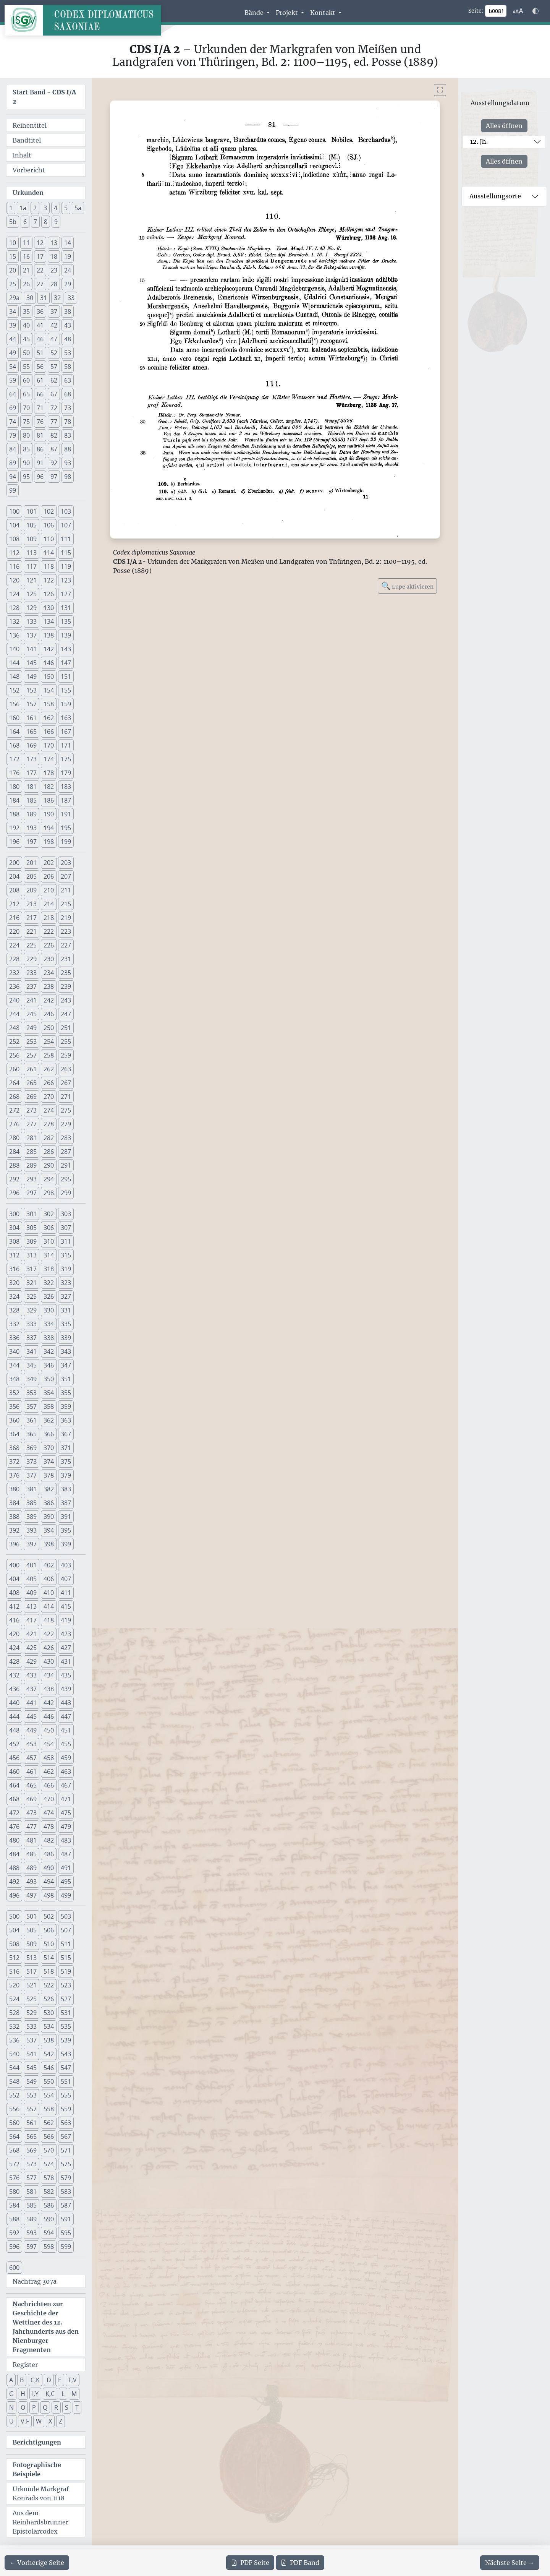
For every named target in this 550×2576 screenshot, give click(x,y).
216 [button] (14, 917)
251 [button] (66, 1028)
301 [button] (31, 1214)
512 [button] (14, 1957)
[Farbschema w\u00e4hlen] (535, 11)
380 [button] (14, 1489)
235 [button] (66, 972)
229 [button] (31, 959)
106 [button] (49, 525)
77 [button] (53, 421)
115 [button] (66, 552)
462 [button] (49, 1771)
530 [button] (49, 2012)
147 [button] (66, 663)
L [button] (63, 2393)
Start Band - (44, 96)
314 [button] (49, 1255)
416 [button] (14, 1620)
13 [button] (53, 242)
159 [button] (66, 704)
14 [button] (67, 242)
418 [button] (49, 1620)
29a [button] (14, 298)
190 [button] (49, 814)
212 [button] (14, 904)
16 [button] (26, 256)
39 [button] (12, 325)
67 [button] (53, 394)
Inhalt (22, 155)
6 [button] (25, 221)
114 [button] (49, 552)
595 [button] (66, 2233)
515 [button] (66, 1957)
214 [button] (49, 904)
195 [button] (66, 828)
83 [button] (67, 435)
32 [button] (57, 298)
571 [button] (66, 2150)
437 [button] (31, 1689)
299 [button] (66, 1193)
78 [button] (67, 421)
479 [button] (66, 1826)
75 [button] (26, 421)
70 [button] (26, 408)
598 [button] (49, 2246)
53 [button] (67, 353)
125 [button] (31, 594)
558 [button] (49, 2109)
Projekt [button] (287, 12)
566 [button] (49, 2136)
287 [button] (66, 1151)
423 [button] (66, 1634)
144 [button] (14, 663)
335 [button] (66, 1324)
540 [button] (14, 2054)
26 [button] (26, 284)
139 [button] (66, 635)
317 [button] (31, 1269)
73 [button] (67, 408)
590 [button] (49, 2219)
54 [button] (12, 366)
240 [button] (14, 1000)
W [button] (39, 2421)
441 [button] (31, 1702)
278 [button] (49, 1124)
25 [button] (12, 284)
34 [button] (12, 311)
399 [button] (66, 1544)
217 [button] (31, 917)
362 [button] (49, 1420)
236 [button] (14, 986)
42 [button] (53, 325)
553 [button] (31, 2095)
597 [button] (31, 2246)
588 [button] (14, 2219)
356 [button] (14, 1406)
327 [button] (66, 1296)
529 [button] (31, 2012)
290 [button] (49, 1165)
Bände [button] (254, 12)
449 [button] (31, 1730)
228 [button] (14, 959)
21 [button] (26, 270)
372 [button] (14, 1461)
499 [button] (66, 1895)
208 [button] (14, 890)
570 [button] (49, 2150)
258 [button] (49, 1055)
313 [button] (31, 1255)
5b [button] (12, 221)
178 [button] (49, 773)
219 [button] (66, 917)
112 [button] (14, 552)
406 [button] (49, 1579)
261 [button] (31, 1069)
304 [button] (14, 1227)
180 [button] (14, 786)
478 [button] (49, 1826)
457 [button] (31, 1758)
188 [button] (14, 814)
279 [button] (66, 1124)
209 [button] (31, 890)
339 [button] (66, 1337)
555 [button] (66, 2095)
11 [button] (26, 242)
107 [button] (66, 525)
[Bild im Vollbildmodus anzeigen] (440, 90)
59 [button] (12, 380)
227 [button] (66, 945)
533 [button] (31, 2026)
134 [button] (49, 621)
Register (25, 2364)
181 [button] (31, 786)
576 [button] (14, 2178)
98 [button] (67, 476)
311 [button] (66, 1241)
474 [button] (49, 1813)
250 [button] (49, 1028)
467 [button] (66, 1785)
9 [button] (56, 221)
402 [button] (49, 1565)
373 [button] (31, 1461)
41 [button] (40, 325)
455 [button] (66, 1744)
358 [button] (49, 1406)
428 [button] (14, 1661)
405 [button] (31, 1579)
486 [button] (49, 1854)
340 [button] (14, 1351)
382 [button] (49, 1489)
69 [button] (12, 408)
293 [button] (31, 1179)
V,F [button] (25, 2421)
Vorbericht (29, 170)
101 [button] (31, 511)
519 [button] (66, 1971)
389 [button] (31, 1516)
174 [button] (49, 759)
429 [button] (31, 1661)
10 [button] (12, 242)
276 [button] (14, 1124)
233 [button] (31, 972)
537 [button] (31, 2040)
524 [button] (14, 1999)
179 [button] (66, 773)
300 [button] (14, 1214)
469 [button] (31, 1799)
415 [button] (66, 1606)
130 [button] (49, 607)
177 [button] (31, 773)
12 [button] (40, 242)
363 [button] (66, 1420)
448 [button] (14, 1730)
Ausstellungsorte (495, 196)
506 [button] (49, 1930)
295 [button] (66, 1179)
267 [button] (66, 1083)
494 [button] (49, 1881)
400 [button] (14, 1565)
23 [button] (53, 270)
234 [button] (49, 972)
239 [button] (66, 986)
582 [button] (49, 2191)
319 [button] (66, 1269)
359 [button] (66, 1406)
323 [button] (66, 1282)
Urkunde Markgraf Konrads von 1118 (41, 2493)
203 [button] (66, 862)
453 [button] (31, 1744)
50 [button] (26, 353)
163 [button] (66, 718)
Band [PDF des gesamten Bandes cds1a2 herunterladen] (300, 2562)
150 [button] (49, 676)
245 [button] (31, 1014)
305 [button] (31, 1227)
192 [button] (14, 828)
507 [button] (66, 1930)
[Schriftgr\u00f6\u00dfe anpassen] (518, 11)
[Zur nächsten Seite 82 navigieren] (509, 2562)
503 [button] (66, 1916)
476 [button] (14, 1826)
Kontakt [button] (323, 12)
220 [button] (14, 931)
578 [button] (49, 2178)
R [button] (56, 2407)
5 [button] (66, 208)
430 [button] (49, 1661)
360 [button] (14, 1420)
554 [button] (49, 2095)
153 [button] (31, 690)
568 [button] (14, 2150)
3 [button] (45, 208)
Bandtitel (27, 140)
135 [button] (66, 621)
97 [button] (53, 476)
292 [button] (14, 1179)
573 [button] (31, 2164)
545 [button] (31, 2067)
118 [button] (49, 566)
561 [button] (31, 2123)
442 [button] (49, 1702)
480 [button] (14, 1840)
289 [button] (31, 1165)
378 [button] (49, 1475)
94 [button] (12, 476)
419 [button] (66, 1620)
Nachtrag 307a (35, 2281)
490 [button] (49, 1868)
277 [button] (31, 1124)
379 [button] (66, 1475)
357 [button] (31, 1406)
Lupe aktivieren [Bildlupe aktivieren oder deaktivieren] (407, 585)
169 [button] (31, 745)
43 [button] (67, 325)
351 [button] (66, 1379)
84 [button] (12, 449)
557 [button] (31, 2109)
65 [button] (26, 394)
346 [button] (49, 1365)
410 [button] (49, 1592)
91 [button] (40, 463)
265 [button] (31, 1083)
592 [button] (14, 2233)
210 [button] (49, 890)
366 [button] (49, 1434)
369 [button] (31, 1448)
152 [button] (14, 690)
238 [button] (49, 986)
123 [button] (66, 580)
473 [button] (31, 1813)
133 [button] (31, 621)
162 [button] (49, 718)
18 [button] (53, 256)
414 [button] (49, 1606)
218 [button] (49, 917)
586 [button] (49, 2205)
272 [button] (14, 1110)
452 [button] (14, 1744)
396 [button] (14, 1544)
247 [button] (66, 1014)
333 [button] (31, 1324)
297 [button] (31, 1193)
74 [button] (12, 421)
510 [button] (49, 1944)
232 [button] (14, 972)
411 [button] (66, 1592)
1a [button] (22, 208)
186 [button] (49, 800)
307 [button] (66, 1227)
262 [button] (49, 1069)
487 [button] (66, 1854)
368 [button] (14, 1448)
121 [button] (31, 580)
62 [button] (53, 380)
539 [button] (66, 2040)
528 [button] (14, 2012)
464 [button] (14, 1785)
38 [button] (67, 311)
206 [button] (49, 876)
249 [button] (31, 1028)
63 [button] (67, 380)
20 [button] (12, 270)
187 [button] (66, 800)
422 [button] (49, 1634)
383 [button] (66, 1489)
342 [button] (49, 1351)
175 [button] (66, 759)
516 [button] (14, 1971)
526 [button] (49, 1999)
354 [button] (49, 1393)
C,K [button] (35, 2380)
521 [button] (31, 1985)
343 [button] (66, 1351)
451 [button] (66, 1730)
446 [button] (49, 1716)
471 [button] (66, 1799)
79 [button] (12, 435)
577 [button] (31, 2178)
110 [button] (49, 539)
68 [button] (67, 394)
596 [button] (14, 2246)
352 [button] (14, 1393)
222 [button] (49, 931)
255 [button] (66, 1041)
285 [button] (31, 1151)
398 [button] (49, 1544)
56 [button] (40, 366)
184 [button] (14, 800)
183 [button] (66, 786)
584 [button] (14, 2205)
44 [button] (12, 339)
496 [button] (14, 1895)
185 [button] (31, 800)
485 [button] (31, 1854)
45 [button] (26, 339)
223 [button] (66, 931)
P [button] (34, 2407)
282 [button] (49, 1138)
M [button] (74, 2393)
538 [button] (49, 2040)
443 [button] (66, 1702)
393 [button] (31, 1530)
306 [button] (49, 1227)
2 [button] (35, 208)
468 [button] (14, 1799)
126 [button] (49, 594)
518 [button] (49, 1971)
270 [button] (49, 1096)
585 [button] (31, 2205)
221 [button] (31, 931)
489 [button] (31, 1868)
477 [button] (31, 1826)
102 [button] (49, 511)
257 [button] (31, 1055)
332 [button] (14, 1324)
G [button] (11, 2393)
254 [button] (49, 1041)
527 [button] (66, 1999)
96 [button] (40, 476)
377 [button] (31, 1475)
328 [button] (14, 1310)
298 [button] (49, 1193)
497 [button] (31, 1895)
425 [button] (31, 1647)
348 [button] (14, 1379)
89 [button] (12, 463)
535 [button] (66, 2026)
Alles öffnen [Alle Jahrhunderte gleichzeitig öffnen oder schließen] (504, 126)
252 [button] (14, 1041)
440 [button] (14, 1702)
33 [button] (71, 298)
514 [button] (49, 1957)
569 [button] (31, 2150)
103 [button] (66, 511)
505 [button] (31, 1930)
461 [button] (31, 1771)
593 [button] (31, 2233)
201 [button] (31, 862)
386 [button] (49, 1503)
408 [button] (14, 1592)
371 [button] (66, 1448)
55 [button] (26, 366)
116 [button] (14, 566)
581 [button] (31, 2191)
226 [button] (49, 945)
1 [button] (11, 208)
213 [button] (31, 904)
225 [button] (31, 945)
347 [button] (66, 1365)
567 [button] (66, 2136)
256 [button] (14, 1055)
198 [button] (49, 841)
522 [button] (49, 1985)
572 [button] (14, 2164)
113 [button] (31, 552)
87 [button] (53, 449)
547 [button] (66, 2067)
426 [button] (49, 1647)
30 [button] (29, 298)
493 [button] (31, 1881)
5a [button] (77, 208)
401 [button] (31, 1565)
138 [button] (49, 635)
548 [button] (14, 2081)
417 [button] (31, 1620)
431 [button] (66, 1661)
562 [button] (49, 2123)
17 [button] (40, 256)
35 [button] (26, 311)
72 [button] (53, 408)
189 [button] (31, 814)
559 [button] (66, 2109)
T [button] (77, 2407)
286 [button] (49, 1151)
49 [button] (12, 353)
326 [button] (49, 1296)
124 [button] (14, 594)
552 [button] (14, 2095)
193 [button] (31, 828)
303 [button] (66, 1214)
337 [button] (31, 1337)
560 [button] (14, 2123)
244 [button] (14, 1014)
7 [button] (35, 221)
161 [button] (31, 718)
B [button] (22, 2380)
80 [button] (26, 435)
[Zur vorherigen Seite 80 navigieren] (37, 2562)
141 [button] (31, 649)
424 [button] (14, 1647)
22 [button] (40, 270)
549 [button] (31, 2081)
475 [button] (66, 1813)
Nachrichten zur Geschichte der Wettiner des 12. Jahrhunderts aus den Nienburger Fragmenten (46, 2327)
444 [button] (14, 1716)
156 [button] (14, 704)
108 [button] (14, 539)
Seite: (476, 10)
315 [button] (66, 1255)
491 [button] (66, 1868)
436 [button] (14, 1689)
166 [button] (49, 731)
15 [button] (12, 256)
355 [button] (66, 1393)
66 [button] (40, 394)
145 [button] (31, 663)
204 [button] (14, 876)
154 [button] (49, 690)
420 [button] (14, 1634)
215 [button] (66, 904)
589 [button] (31, 2219)
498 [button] (49, 1895)
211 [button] (66, 890)
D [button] (49, 2380)
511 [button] (66, 1944)
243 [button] (66, 1000)
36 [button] (40, 311)
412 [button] (14, 1606)
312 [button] (14, 1255)
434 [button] (49, 1675)
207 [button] (66, 876)
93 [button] (67, 463)
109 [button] (31, 539)
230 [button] (49, 959)
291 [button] (66, 1165)
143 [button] (66, 649)
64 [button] (12, 394)
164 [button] (14, 731)
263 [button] (66, 1069)
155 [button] (66, 690)
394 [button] (49, 1530)
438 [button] (49, 1689)
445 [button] (31, 1716)
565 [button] (31, 2136)
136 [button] (14, 635)
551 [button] (66, 2081)
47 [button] (53, 339)
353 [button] (31, 1393)
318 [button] (49, 1269)
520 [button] (14, 1985)
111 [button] (66, 539)
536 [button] (14, 2040)
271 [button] (66, 1096)
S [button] (66, 2407)
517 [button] (31, 1971)
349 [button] (31, 1379)
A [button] (11, 2380)
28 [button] (53, 284)
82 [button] (53, 435)
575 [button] (66, 2164)
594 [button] (49, 2233)
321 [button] (31, 1282)
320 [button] (14, 1282)
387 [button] (66, 1503)
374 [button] (49, 1461)
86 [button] (40, 449)
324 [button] (14, 1296)
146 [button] (49, 663)
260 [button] (14, 1069)
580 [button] (14, 2191)
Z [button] (60, 2421)
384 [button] (14, 1503)
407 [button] (66, 1579)
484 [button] (14, 1854)
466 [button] (49, 1785)
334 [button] (49, 1324)
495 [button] (66, 1881)
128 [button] (14, 607)
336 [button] (14, 1337)
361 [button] (31, 1420)
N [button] (11, 2407)
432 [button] (14, 1675)
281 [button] (31, 1138)
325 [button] (31, 1296)
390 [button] (49, 1516)
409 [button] (31, 1592)
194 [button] (49, 828)
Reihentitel (30, 125)
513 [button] (31, 1957)
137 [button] (31, 635)
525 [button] (31, 1999)
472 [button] (14, 1813)
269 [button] (31, 1096)
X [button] (50, 2421)
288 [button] (14, 1165)
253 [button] (31, 1041)
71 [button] (40, 408)
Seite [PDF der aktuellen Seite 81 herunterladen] (250, 2562)
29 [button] (67, 284)
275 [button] (66, 1110)
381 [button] (31, 1489)
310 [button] (49, 1241)
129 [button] (31, 607)
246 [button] (49, 1014)
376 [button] (14, 1475)
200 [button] (14, 862)
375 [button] (66, 1461)
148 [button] (14, 676)
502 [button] (49, 1916)
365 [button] (31, 1434)
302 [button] (49, 1214)
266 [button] (49, 1083)
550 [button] (49, 2081)
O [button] (23, 2407)
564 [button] (14, 2136)
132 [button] (14, 621)
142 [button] (49, 649)
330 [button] (49, 1310)
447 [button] (66, 1716)
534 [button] (49, 2026)
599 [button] (66, 2246)
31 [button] (43, 298)
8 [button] (45, 221)
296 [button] (14, 1193)
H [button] (23, 2393)
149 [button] (31, 676)
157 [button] (31, 704)
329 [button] (31, 1310)
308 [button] (14, 1241)
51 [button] (40, 353)
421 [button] (31, 1634)
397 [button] (31, 1544)
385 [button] (31, 1503)
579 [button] (66, 2178)
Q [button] (45, 2407)
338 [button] (49, 1337)
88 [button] (67, 449)
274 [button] (49, 1110)
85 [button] (26, 449)
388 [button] (14, 1516)
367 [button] (66, 1434)
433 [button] (31, 1675)
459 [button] (66, 1758)
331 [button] (66, 1310)
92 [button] (53, 463)
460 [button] (14, 1771)
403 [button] (66, 1565)
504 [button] (14, 1930)
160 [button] (14, 718)
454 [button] (49, 1744)
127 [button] (66, 594)
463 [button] (66, 1771)
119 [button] (66, 566)
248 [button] (14, 1028)
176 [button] (14, 773)
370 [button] (49, 1448)
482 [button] (49, 1840)
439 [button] (66, 1689)
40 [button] (26, 325)
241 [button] (31, 1000)
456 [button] (14, 1758)
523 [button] (66, 1985)
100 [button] (14, 511)
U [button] (11, 2421)
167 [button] (66, 731)
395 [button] (66, 1530)
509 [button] (31, 1944)
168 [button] (14, 745)
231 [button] (66, 959)
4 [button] (55, 208)
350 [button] (49, 1379)
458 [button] (49, 1758)
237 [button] (31, 986)
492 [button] (14, 1881)
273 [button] (31, 1110)
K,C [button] (50, 2393)
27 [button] (40, 284)
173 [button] (31, 759)
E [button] (59, 2380)
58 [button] (67, 366)
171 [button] (66, 745)
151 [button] (66, 676)
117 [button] (31, 566)
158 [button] (49, 704)
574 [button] (49, 2164)
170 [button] (49, 745)
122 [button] (49, 580)
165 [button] (31, 731)
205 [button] (31, 876)
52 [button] (53, 353)
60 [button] (26, 380)
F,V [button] (72, 2380)
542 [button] (49, 2054)
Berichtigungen (37, 2442)
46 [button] (40, 339)
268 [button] (14, 1096)
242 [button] (49, 1000)
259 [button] (66, 1055)
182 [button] (49, 786)
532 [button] (14, 2026)
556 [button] (14, 2109)
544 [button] (14, 2067)
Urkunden (28, 192)
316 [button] (14, 1269)
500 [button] (14, 1916)
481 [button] (31, 1840)
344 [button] (14, 1365)
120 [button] (14, 580)
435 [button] (66, 1675)
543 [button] (66, 2054)
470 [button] (49, 1799)
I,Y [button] (35, 2393)
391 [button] (66, 1516)
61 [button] (40, 380)
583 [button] (66, 2191)
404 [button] (14, 1579)
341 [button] (31, 1351)
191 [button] (66, 814)
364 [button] (14, 1434)
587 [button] (66, 2205)
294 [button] (49, 1179)
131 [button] (66, 607)
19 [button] (67, 256)
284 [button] (14, 1151)
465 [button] (31, 1785)
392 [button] (14, 1530)
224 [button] (14, 945)
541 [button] (31, 2054)
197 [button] (31, 841)
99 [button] (12, 490)
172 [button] (14, 759)
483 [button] (66, 1840)
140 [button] (14, 649)
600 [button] (14, 2267)
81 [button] (40, 435)
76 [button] (40, 421)
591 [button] (66, 2219)
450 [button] (49, 1730)
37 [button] (53, 311)
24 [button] (67, 270)
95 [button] (26, 476)
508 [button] (14, 1944)
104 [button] (14, 525)
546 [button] (49, 2067)
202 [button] (49, 862)
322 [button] (49, 1282)
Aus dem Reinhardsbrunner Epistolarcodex (40, 2522)
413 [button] (31, 1606)
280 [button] (14, 1138)
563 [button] (66, 2123)
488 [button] (14, 1868)
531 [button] (66, 2012)
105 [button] (31, 525)
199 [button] (66, 841)
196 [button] (14, 841)
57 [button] (53, 366)
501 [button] (31, 1916)
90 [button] (26, 463)
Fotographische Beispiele (37, 2469)
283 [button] (66, 1138)
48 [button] (67, 339)
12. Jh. (479, 141)
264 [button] (14, 1083)
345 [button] (31, 1365)
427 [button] (66, 1647)
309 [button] (31, 1241)
